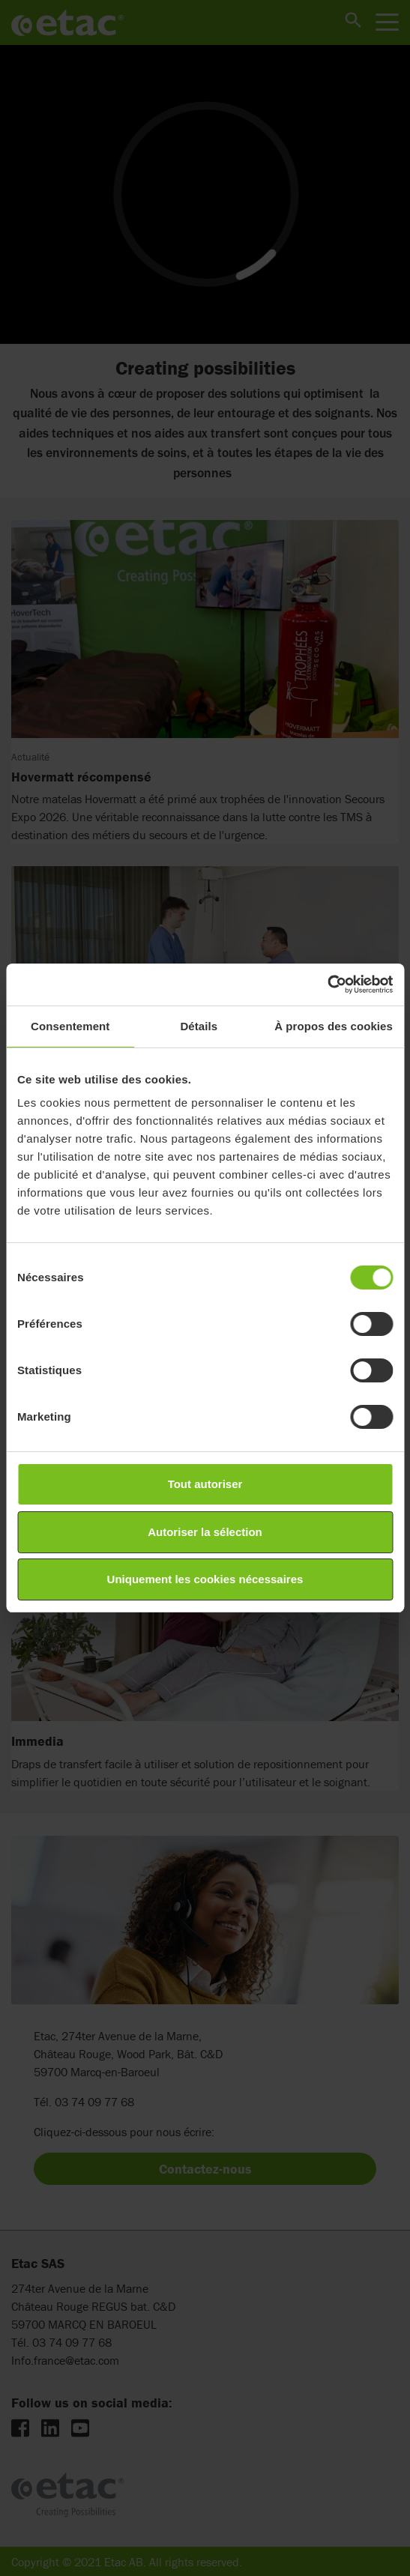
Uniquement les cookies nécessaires (205, 1579)
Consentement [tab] (70, 1026)
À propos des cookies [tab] (333, 1026)
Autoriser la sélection (205, 1532)
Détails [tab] (198, 1026)
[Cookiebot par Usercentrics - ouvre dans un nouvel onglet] (327, 984)
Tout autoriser (205, 1484)
